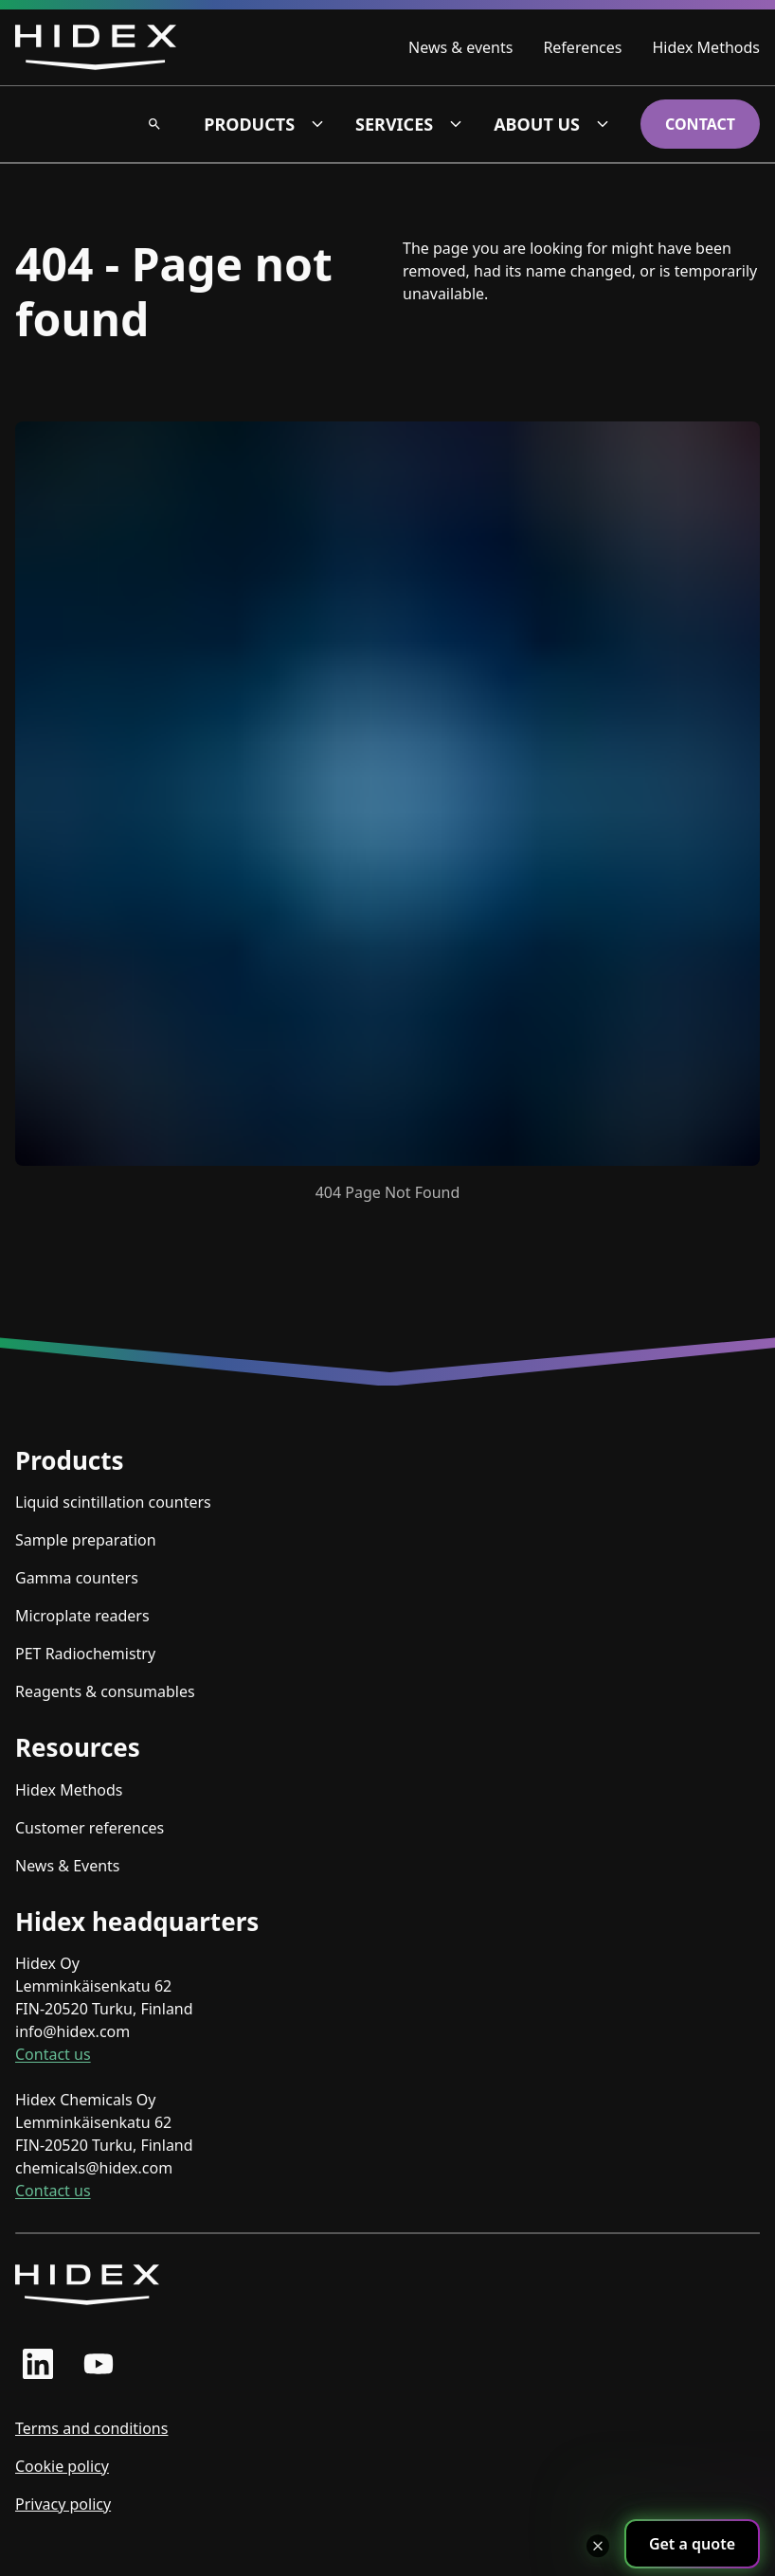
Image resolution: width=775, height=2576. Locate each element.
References (582, 47)
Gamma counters (76, 1577)
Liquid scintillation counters (113, 1502)
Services (394, 124)
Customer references (89, 1827)
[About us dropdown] (602, 124)
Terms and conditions (91, 2428)
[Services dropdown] (455, 124)
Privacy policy (63, 2504)
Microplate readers (82, 1615)
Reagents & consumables (105, 1691)
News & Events (67, 1865)
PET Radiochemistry (85, 1653)
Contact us (53, 2054)
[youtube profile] (98, 2364)
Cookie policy (62, 2466)
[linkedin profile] (38, 2364)
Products (249, 124)
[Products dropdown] (317, 124)
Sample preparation (85, 1540)
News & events (460, 47)
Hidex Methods (706, 47)
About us (537, 124)
